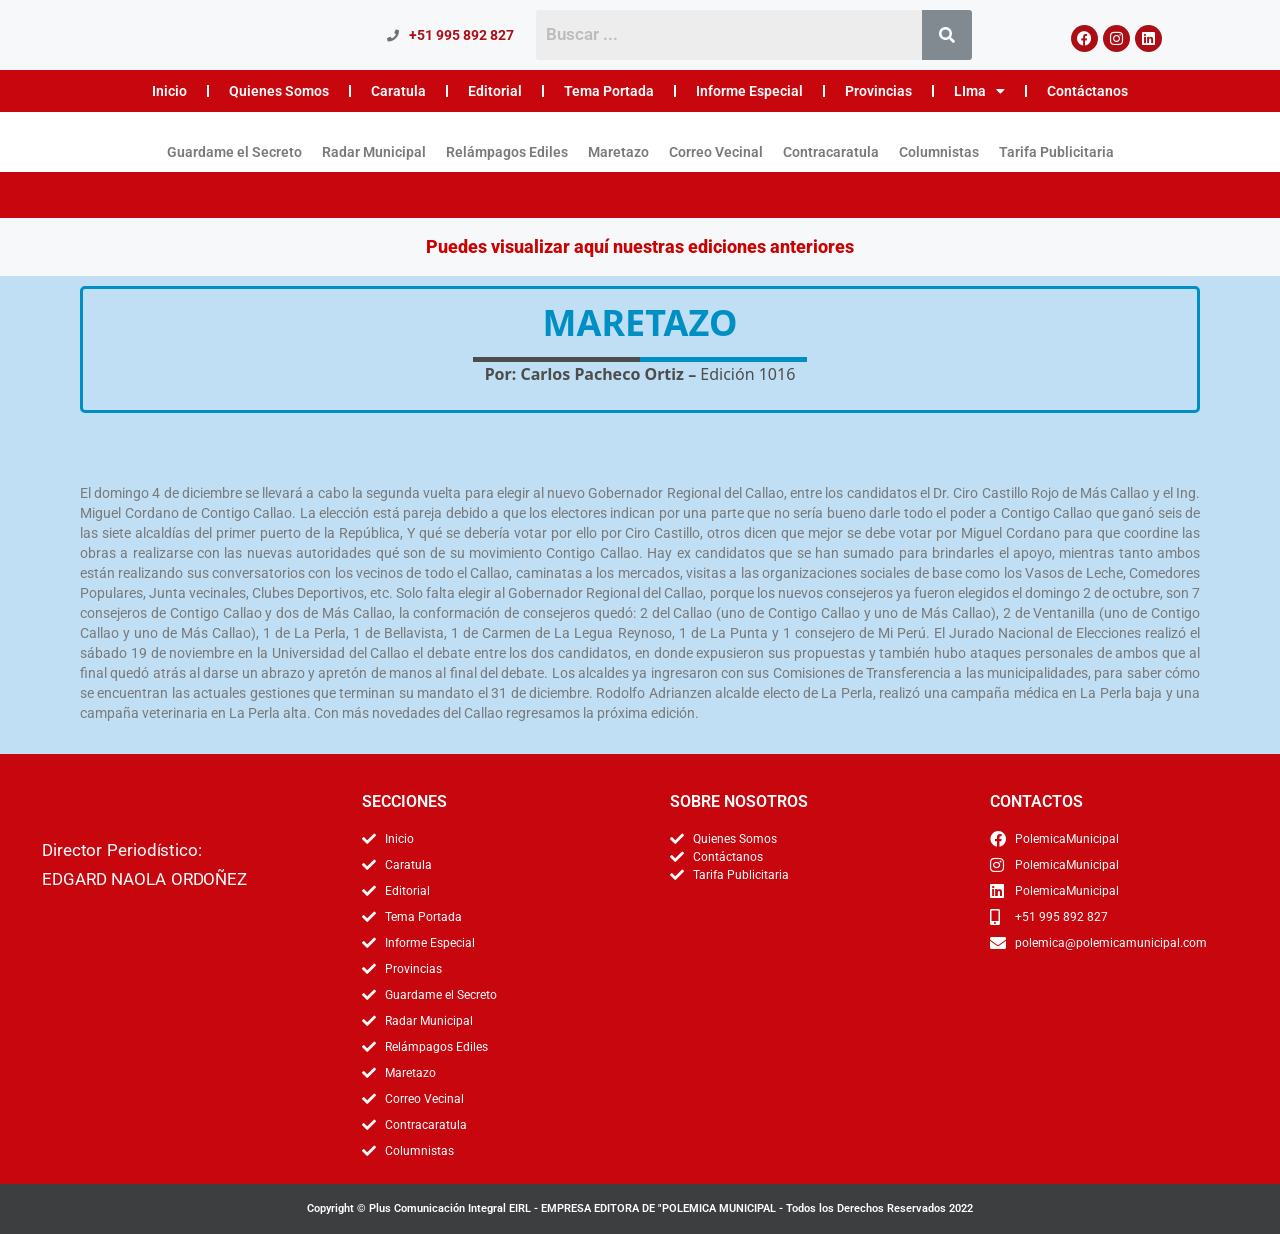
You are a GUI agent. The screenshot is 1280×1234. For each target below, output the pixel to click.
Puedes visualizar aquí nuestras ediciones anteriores (640, 246)
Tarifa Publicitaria (1056, 152)
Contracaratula (831, 152)
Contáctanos (1087, 91)
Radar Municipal (374, 152)
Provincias (878, 91)
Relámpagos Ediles (507, 152)
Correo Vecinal (716, 152)
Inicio (169, 91)
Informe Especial (749, 91)
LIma (979, 91)
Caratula (398, 91)
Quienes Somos (279, 91)
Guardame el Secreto (234, 152)
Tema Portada (609, 91)
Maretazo (618, 152)
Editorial (495, 91)
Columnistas (939, 152)
